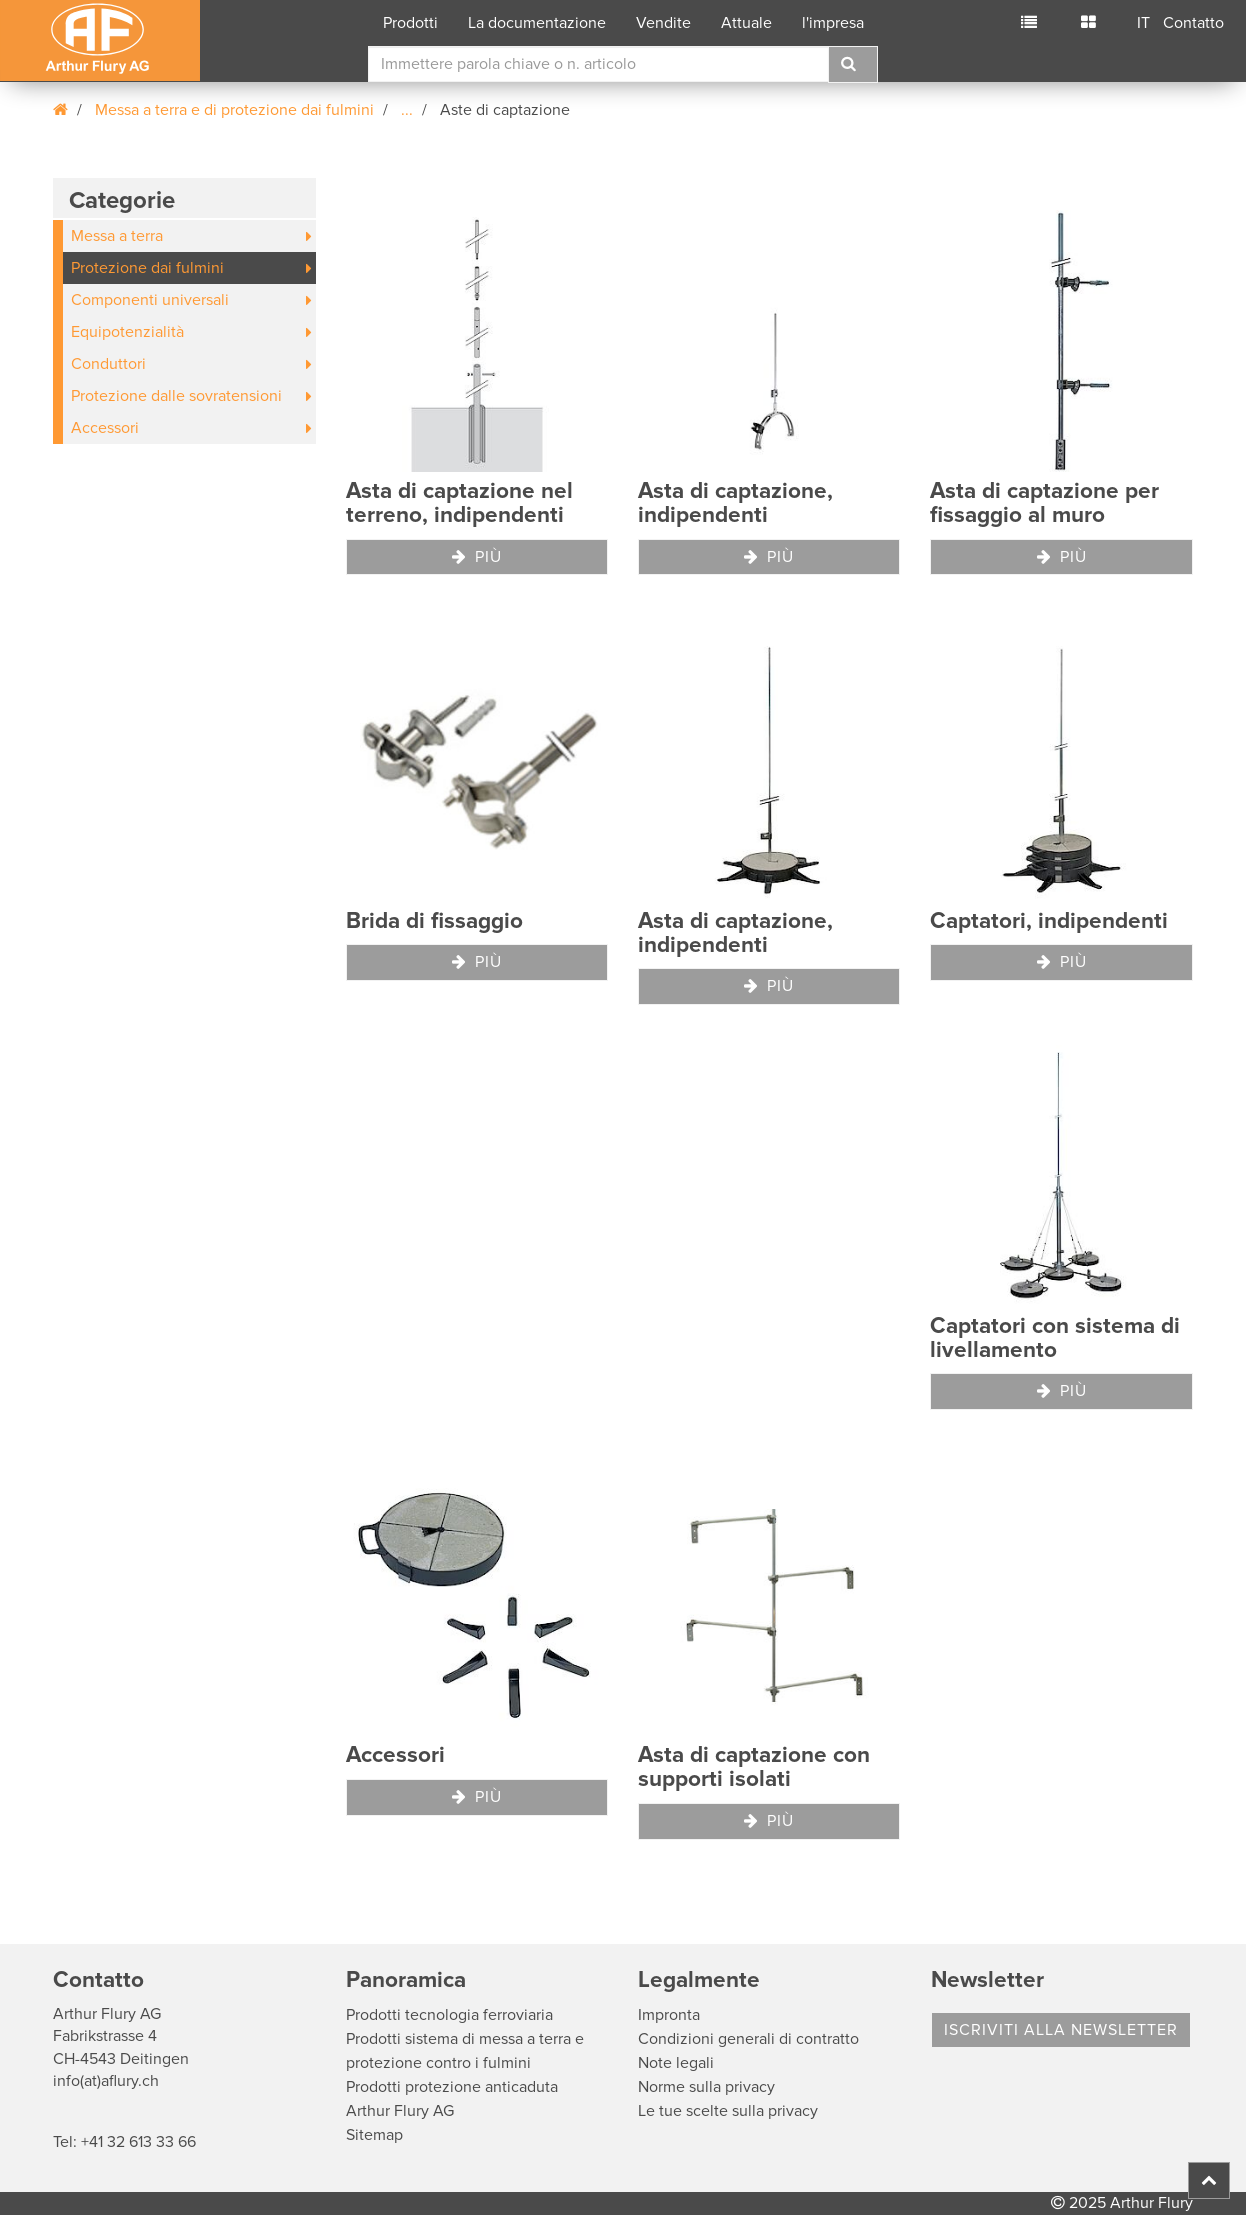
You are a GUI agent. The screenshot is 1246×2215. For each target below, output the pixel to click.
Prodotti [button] (410, 23)
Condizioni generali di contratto (748, 2039)
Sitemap (374, 2135)
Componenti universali (150, 300)
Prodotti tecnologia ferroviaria (449, 2015)
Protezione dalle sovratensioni (176, 396)
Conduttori (108, 364)
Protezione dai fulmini (147, 268)
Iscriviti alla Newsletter (1061, 2030)
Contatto (1193, 23)
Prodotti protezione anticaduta (452, 2087)
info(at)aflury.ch (106, 2081)
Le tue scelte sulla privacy (728, 2111)
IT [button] (1143, 23)
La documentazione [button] (537, 23)
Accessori (105, 428)
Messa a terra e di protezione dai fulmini (234, 110)
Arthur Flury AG (400, 2111)
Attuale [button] (746, 23)
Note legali (676, 2063)
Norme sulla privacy (706, 2087)
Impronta (669, 2015)
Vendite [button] (663, 23)
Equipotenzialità (127, 332)
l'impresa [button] (833, 23)
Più (477, 557)
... (407, 110)
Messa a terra (117, 236)
